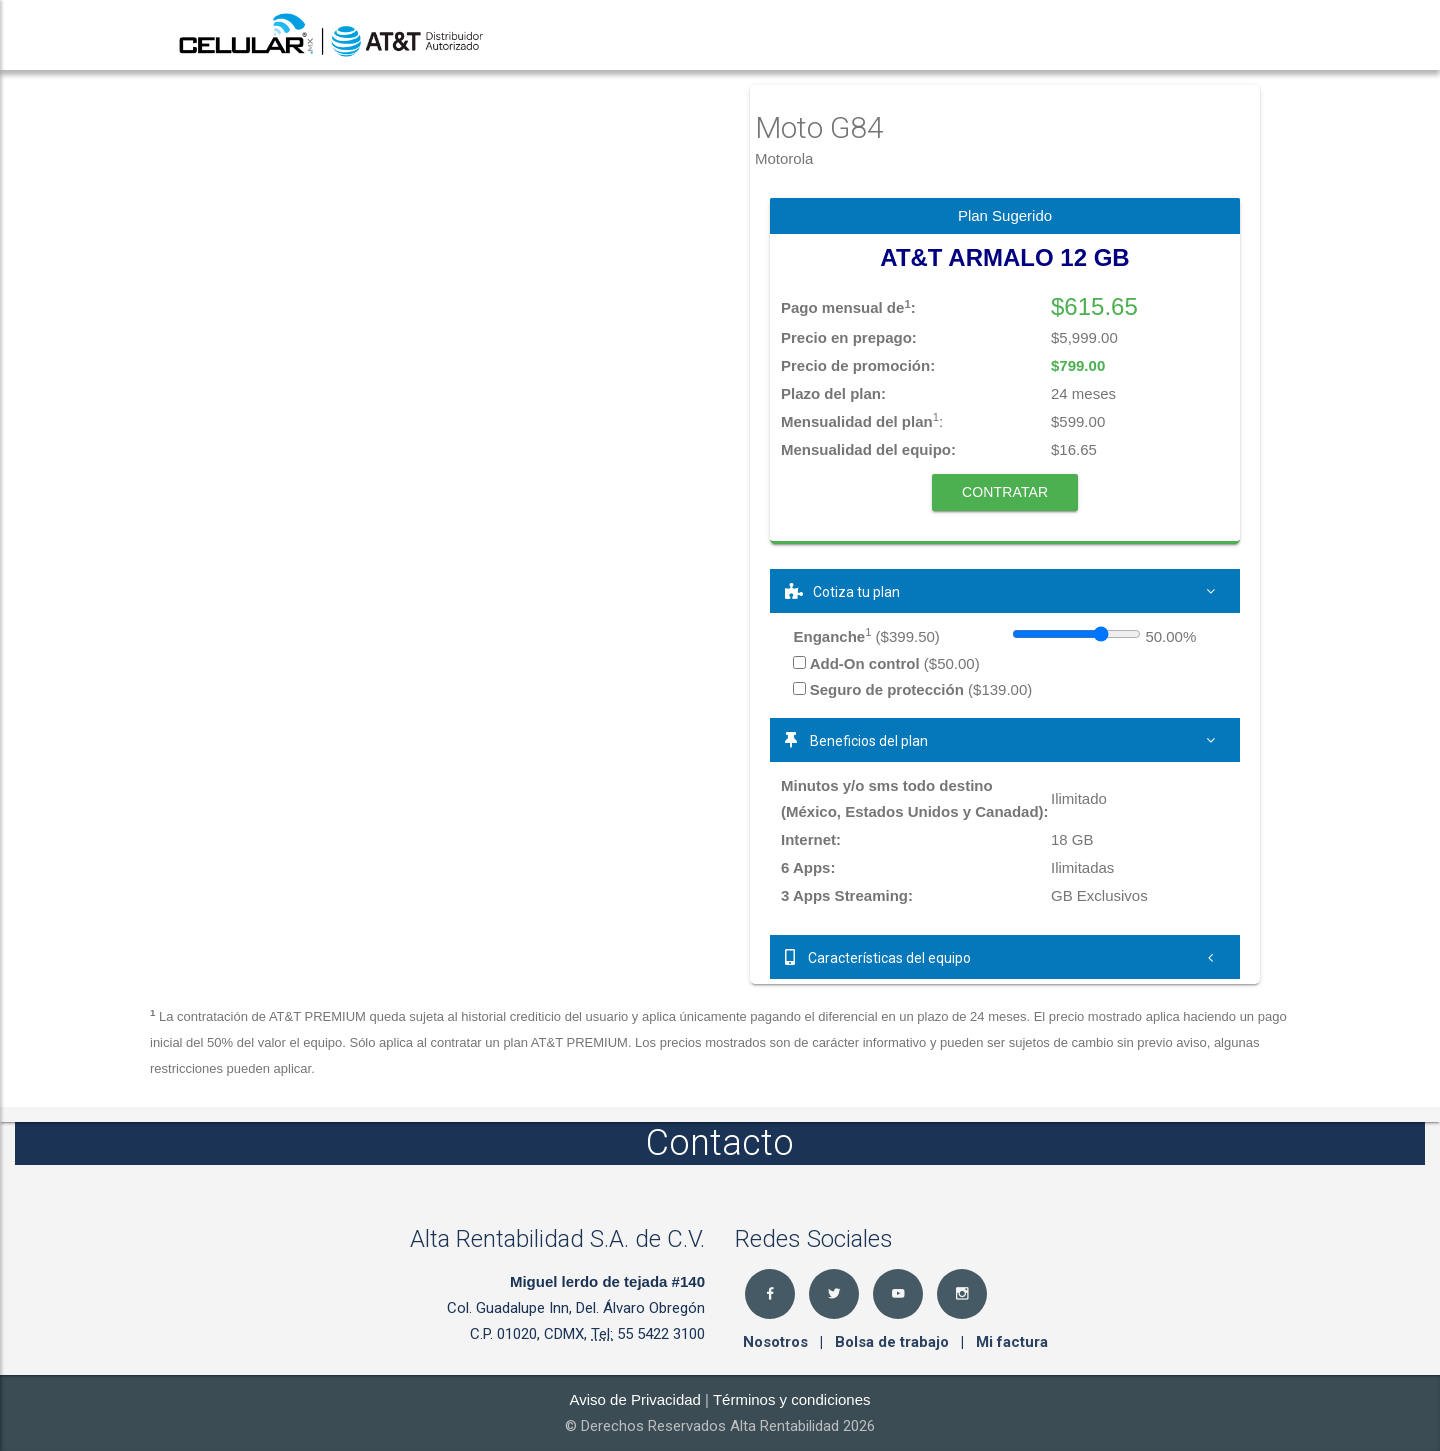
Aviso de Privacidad (634, 1399)
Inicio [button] (755, 34)
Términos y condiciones (792, 1399)
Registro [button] (1075, 34)
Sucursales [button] (966, 34)
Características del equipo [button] (1005, 957)
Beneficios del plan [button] (1005, 740)
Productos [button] (850, 34)
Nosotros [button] (777, 1342)
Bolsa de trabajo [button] (894, 1342)
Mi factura (1012, 1342)
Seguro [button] (1170, 34)
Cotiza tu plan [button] (1005, 591)
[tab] (1005, 591)
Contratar (1005, 492)
